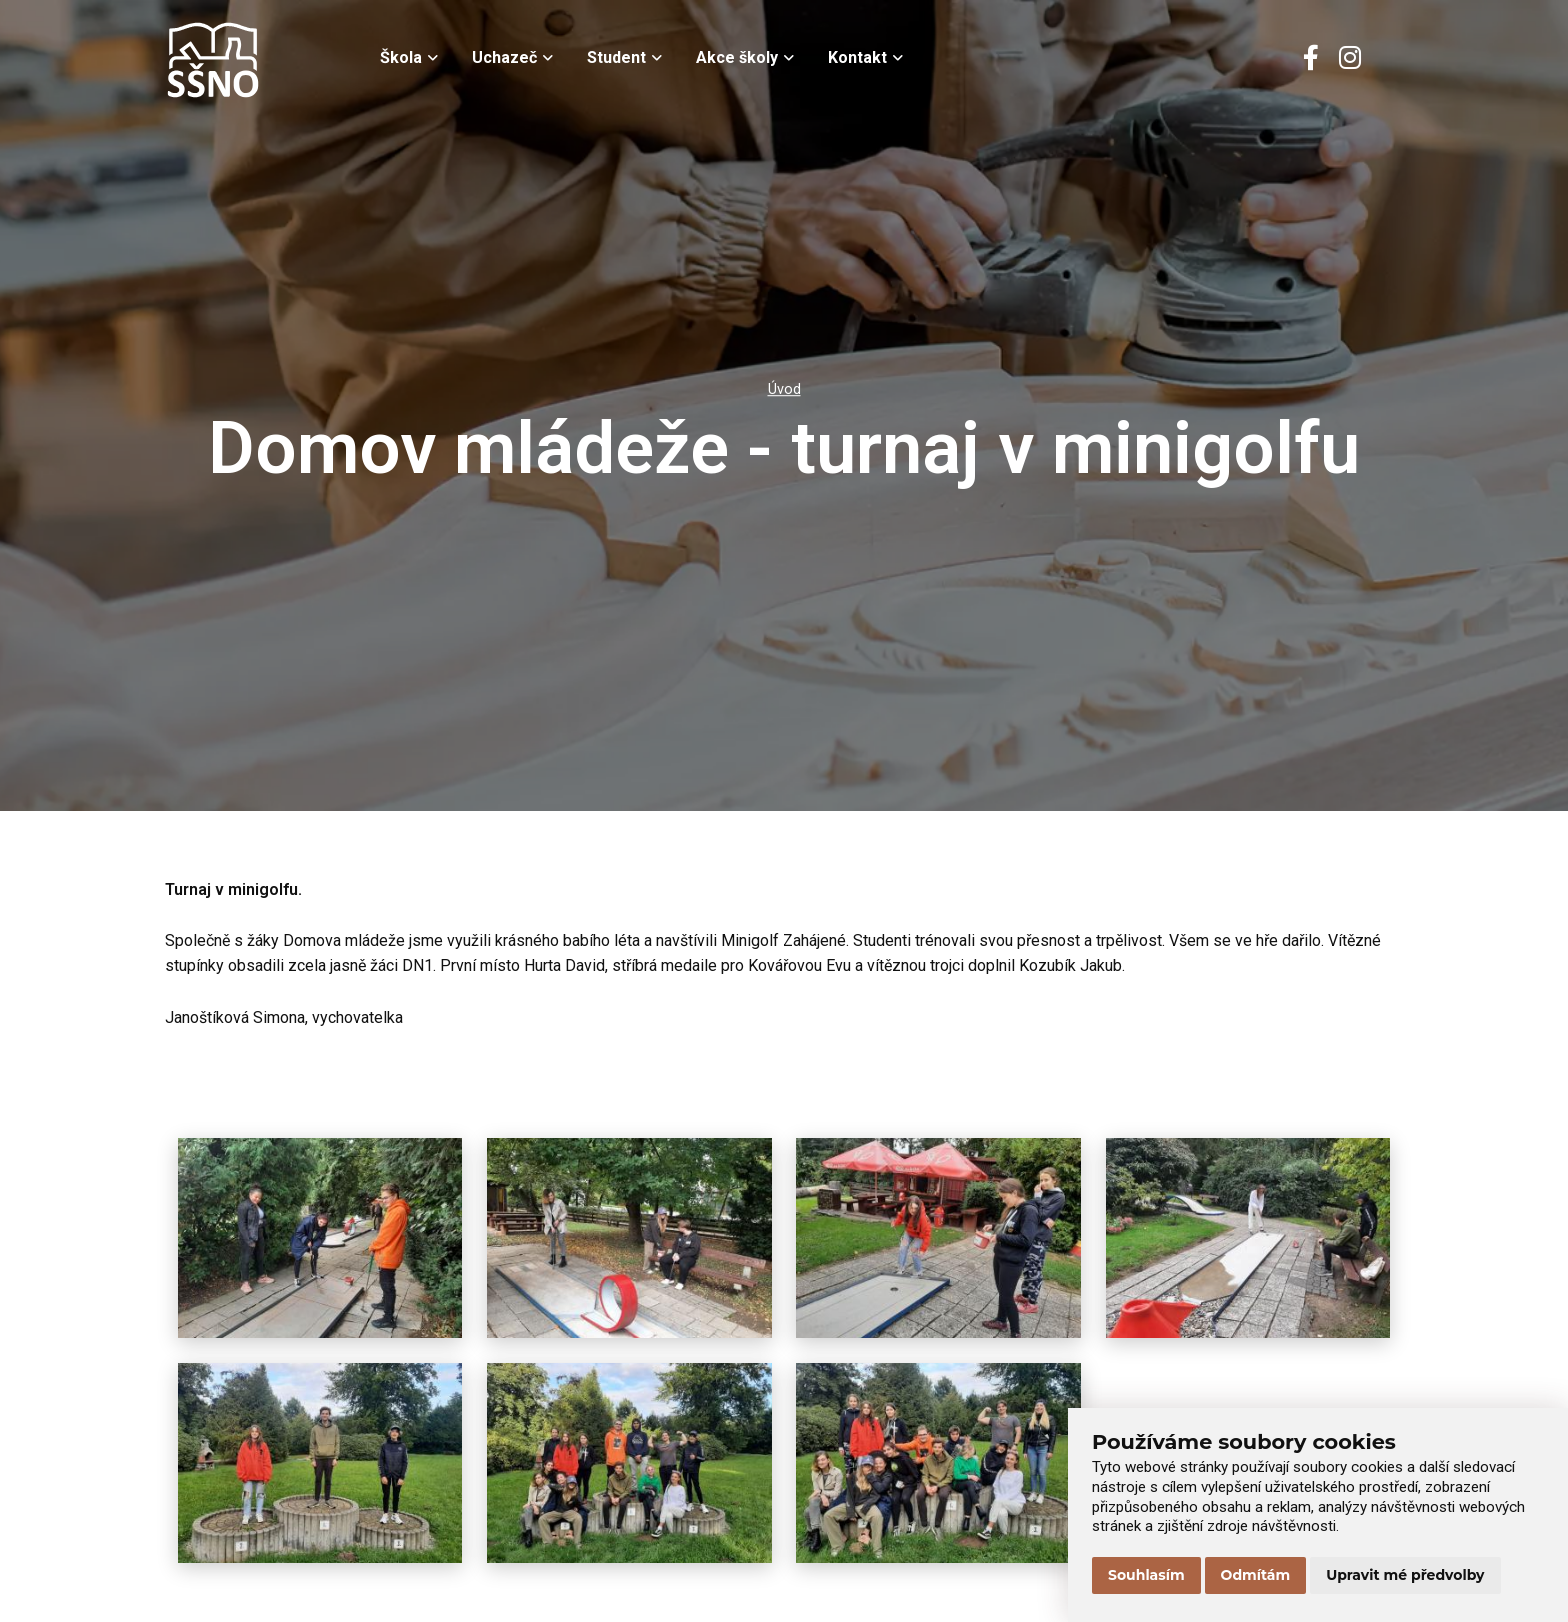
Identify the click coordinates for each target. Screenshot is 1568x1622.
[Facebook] (1311, 60)
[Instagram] (1350, 60)
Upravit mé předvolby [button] (1405, 1575)
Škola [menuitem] (409, 57)
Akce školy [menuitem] (745, 57)
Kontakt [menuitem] (865, 57)
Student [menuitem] (624, 57)
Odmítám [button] (1256, 1575)
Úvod (784, 389)
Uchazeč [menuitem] (512, 57)
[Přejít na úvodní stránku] (265, 60)
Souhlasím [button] (1146, 1575)
